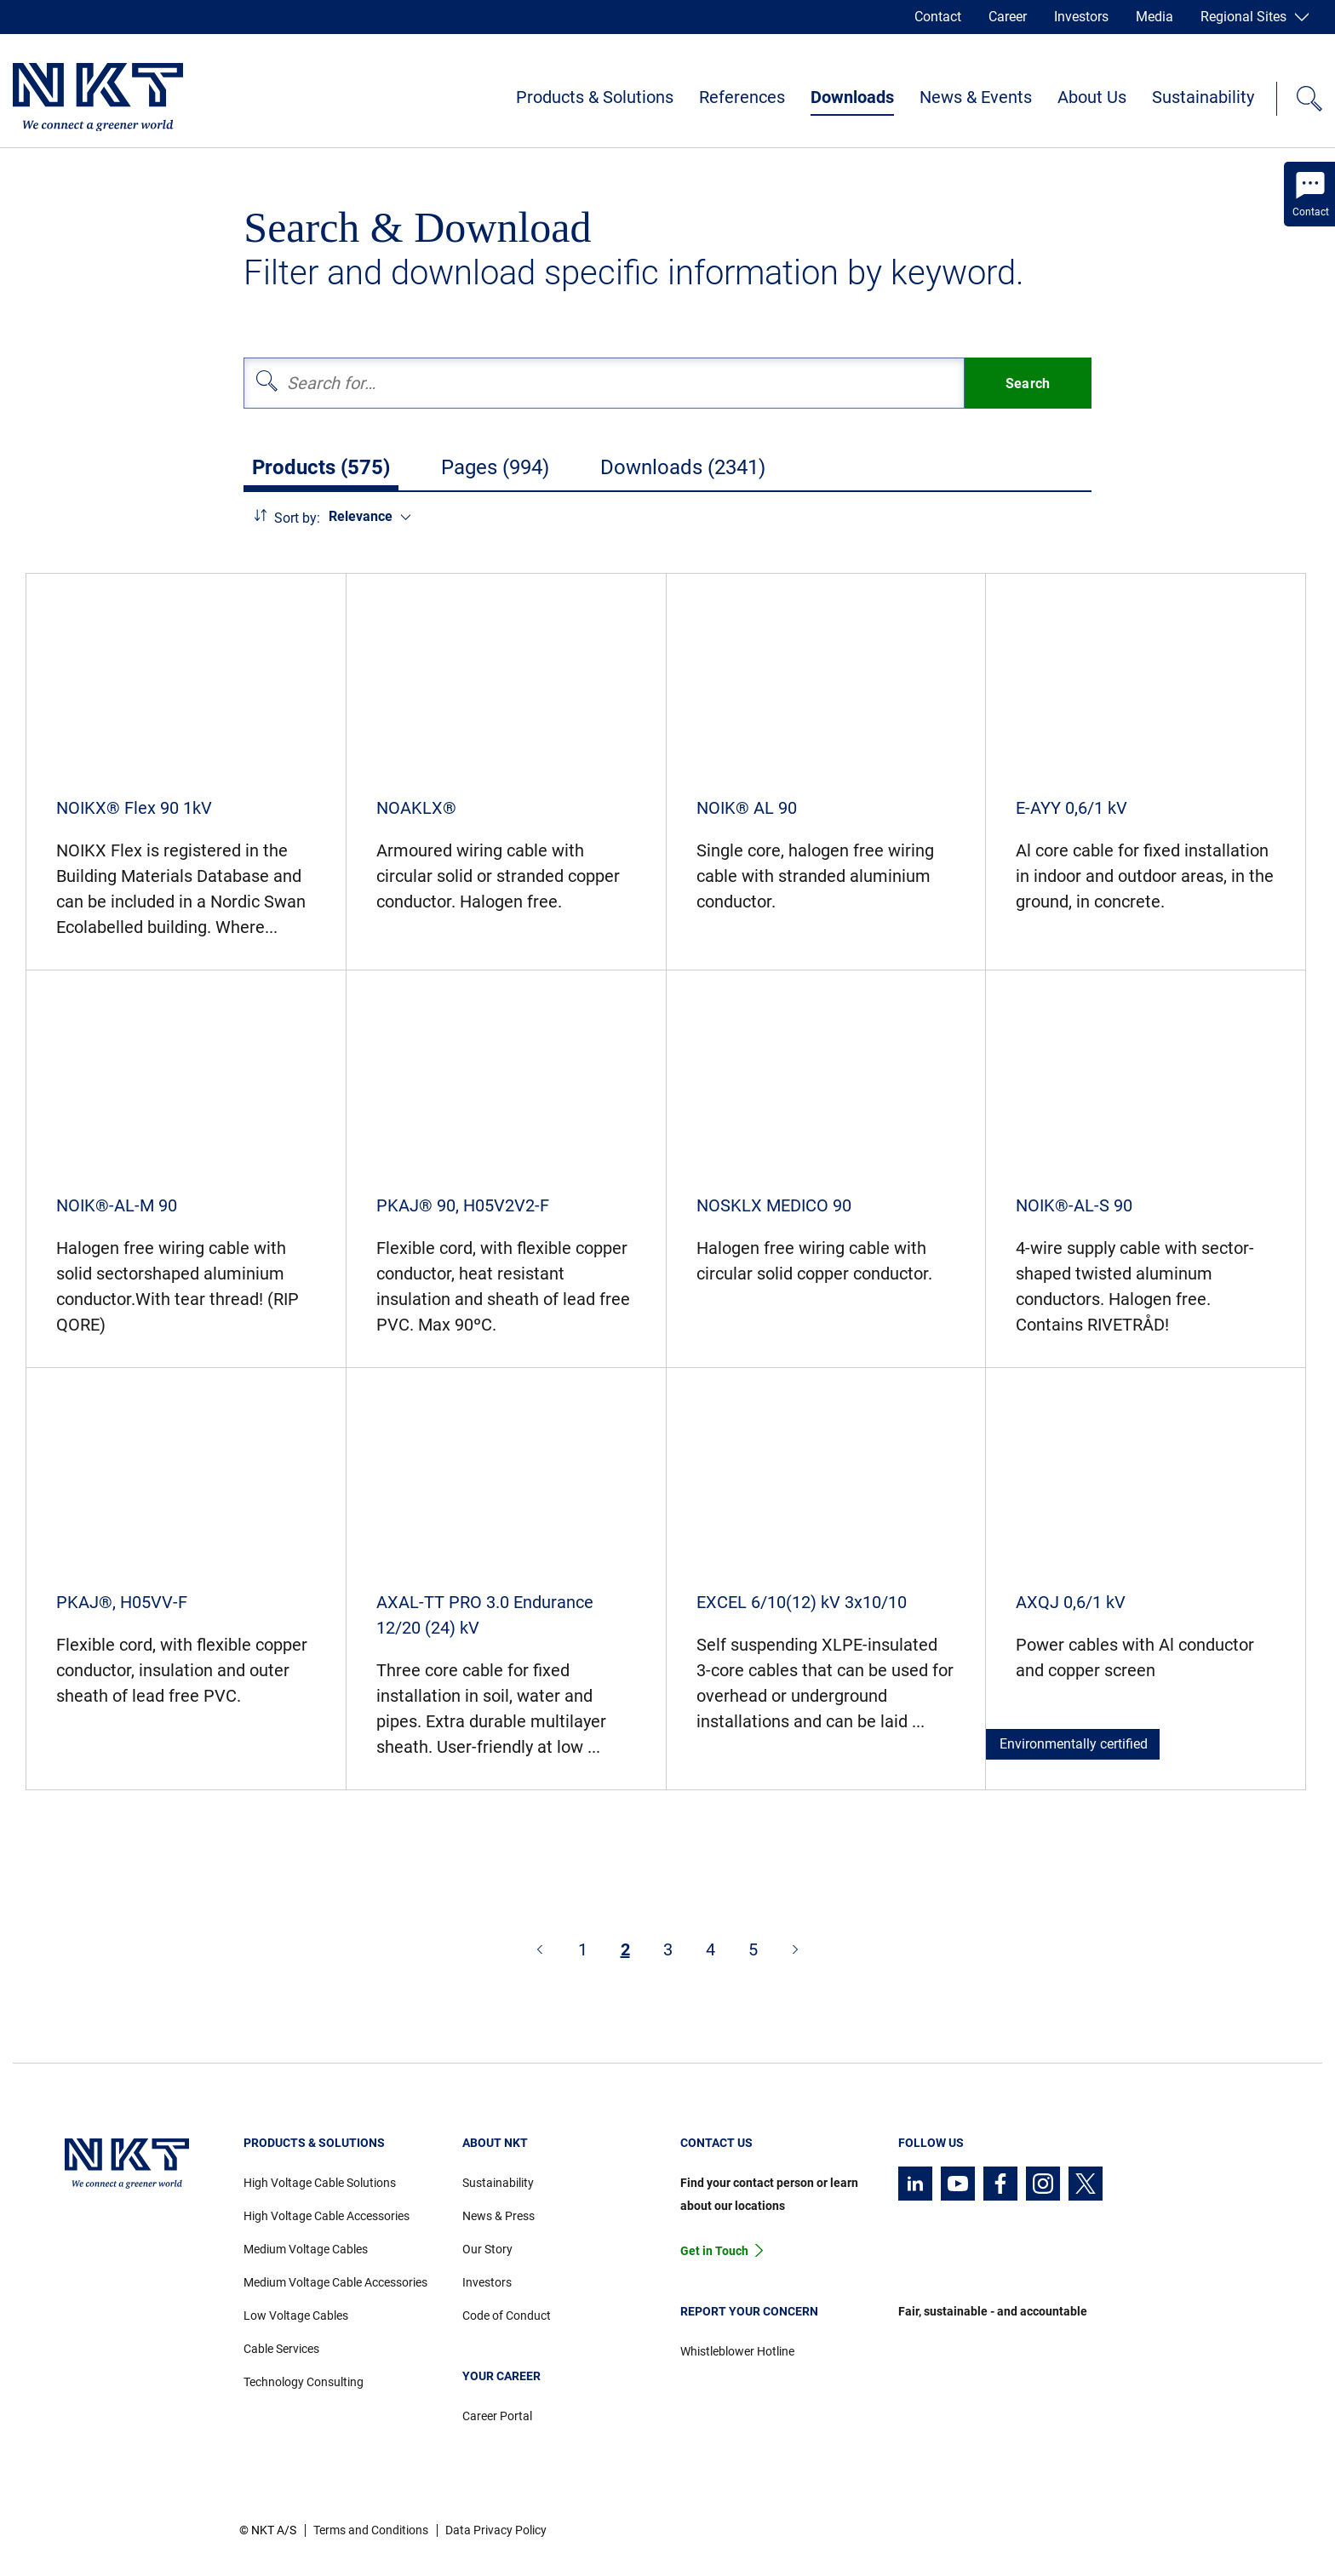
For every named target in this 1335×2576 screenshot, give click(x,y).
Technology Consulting (304, 2382)
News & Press (498, 2216)
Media (1154, 17)
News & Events (976, 97)
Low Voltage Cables (296, 2315)
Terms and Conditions (370, 2530)
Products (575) (321, 467)
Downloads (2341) (682, 467)
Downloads (852, 97)
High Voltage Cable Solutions (320, 2183)
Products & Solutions (594, 97)
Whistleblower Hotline (737, 2351)
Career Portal (497, 2416)
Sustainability (1203, 97)
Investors (1081, 17)
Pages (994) (495, 467)
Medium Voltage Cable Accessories (335, 2282)
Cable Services (281, 2349)
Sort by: (297, 518)
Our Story (487, 2249)
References (742, 97)
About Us (1091, 97)
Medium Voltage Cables (306, 2249)
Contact (937, 17)
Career (1007, 17)
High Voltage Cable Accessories (327, 2216)
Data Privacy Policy (496, 2530)
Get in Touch (714, 2251)
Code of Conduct (506, 2315)
